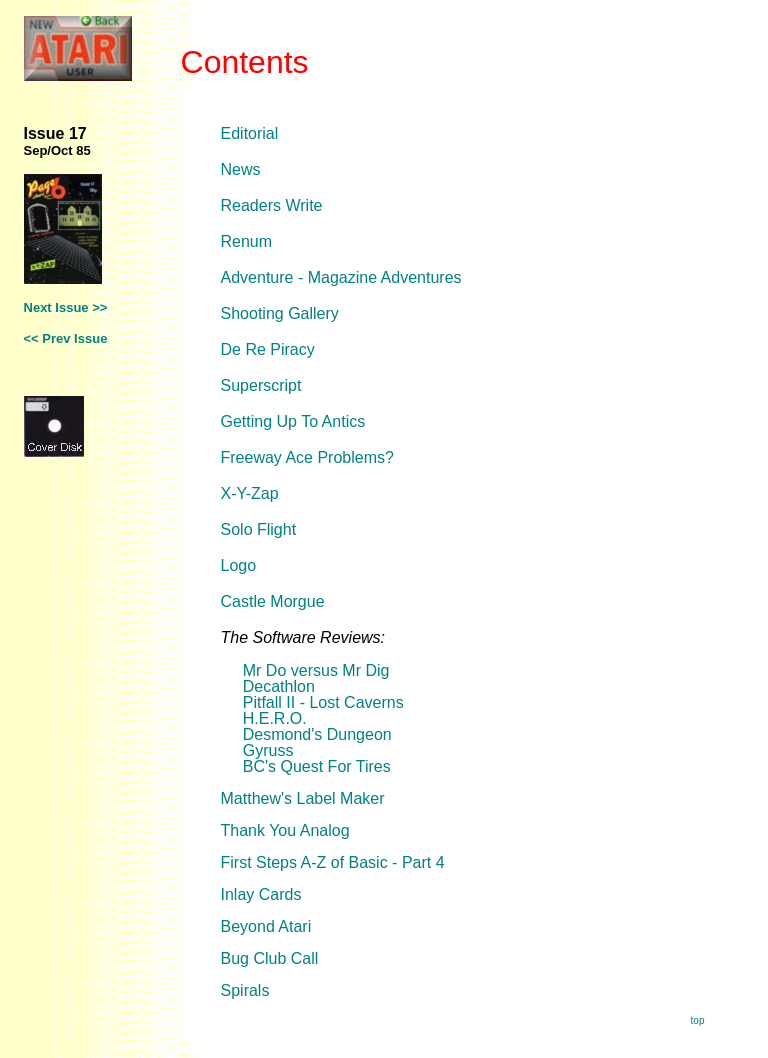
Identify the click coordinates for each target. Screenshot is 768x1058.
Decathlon (279, 686)
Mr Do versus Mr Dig (316, 670)
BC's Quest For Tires (317, 766)
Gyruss (268, 750)
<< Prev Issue (66, 338)
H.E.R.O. (275, 718)
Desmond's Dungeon (317, 734)
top (698, 1020)
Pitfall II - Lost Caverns (323, 702)
